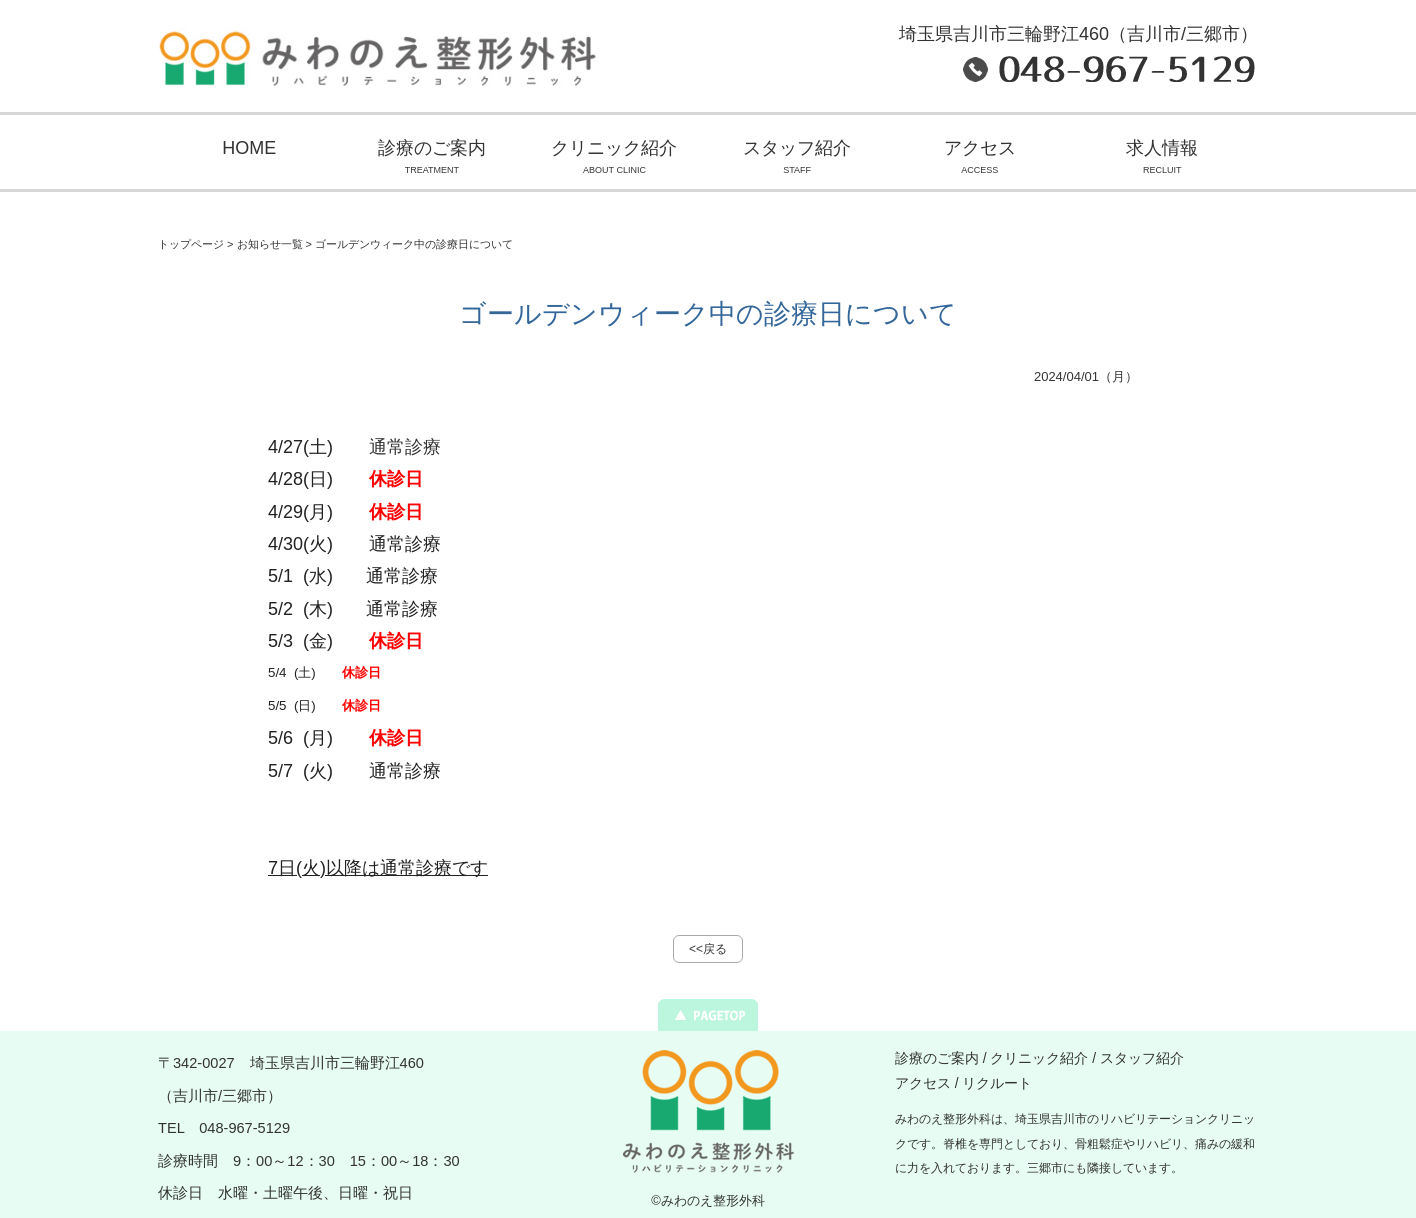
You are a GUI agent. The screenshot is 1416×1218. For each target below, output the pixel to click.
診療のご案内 (432, 159)
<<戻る (708, 949)
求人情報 (1162, 159)
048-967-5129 (244, 1128)
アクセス (979, 159)
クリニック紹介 (614, 159)
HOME (249, 148)
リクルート (997, 1083)
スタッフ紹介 (797, 159)
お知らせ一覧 (270, 244)
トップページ (191, 244)
